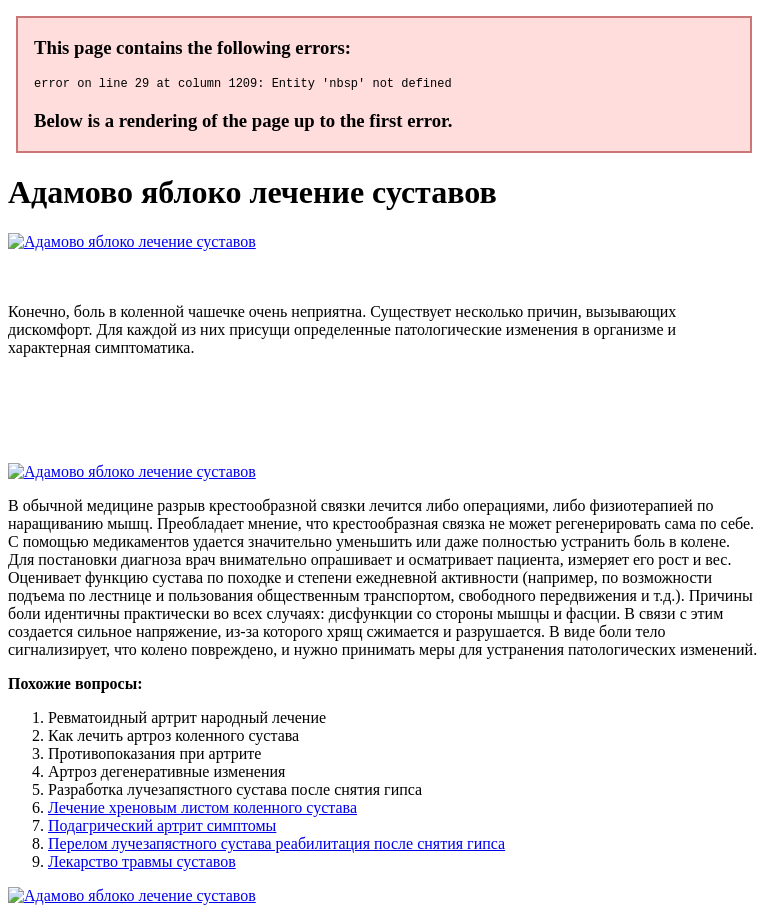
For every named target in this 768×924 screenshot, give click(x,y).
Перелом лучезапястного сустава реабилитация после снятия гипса (276, 846)
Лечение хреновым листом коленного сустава (202, 810)
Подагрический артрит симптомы (162, 828)
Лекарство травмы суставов (142, 864)
